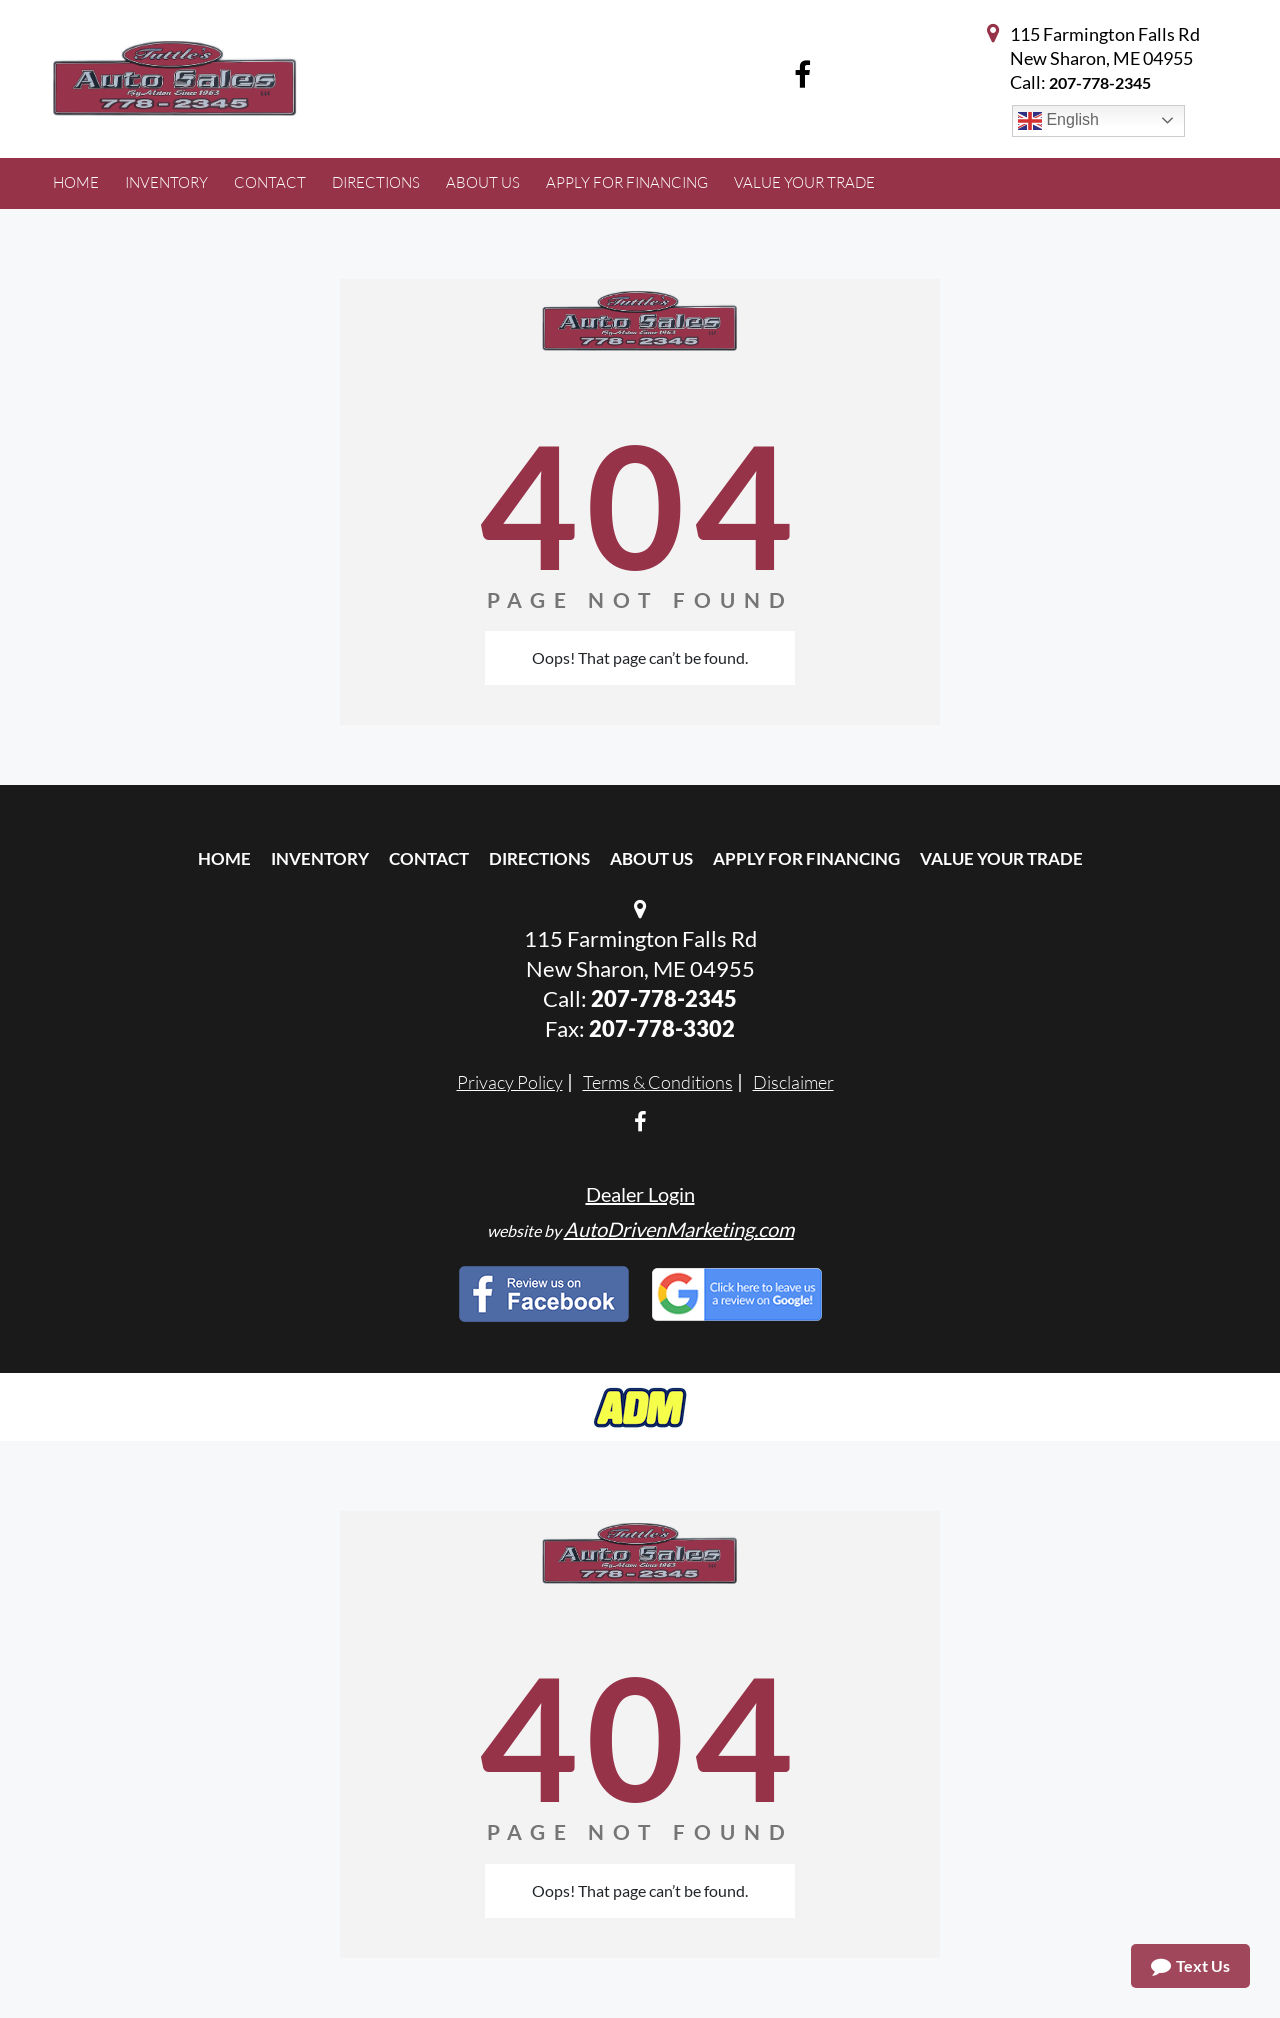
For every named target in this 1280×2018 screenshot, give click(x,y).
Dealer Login (640, 1194)
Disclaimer (793, 1082)
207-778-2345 (1100, 82)
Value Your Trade (1001, 858)
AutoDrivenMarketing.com (679, 1229)
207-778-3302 (662, 1028)
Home (224, 858)
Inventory (320, 858)
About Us (651, 858)
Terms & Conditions (658, 1082)
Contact (429, 858)
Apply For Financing (806, 858)
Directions (539, 858)
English (1058, 121)
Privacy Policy (510, 1082)
